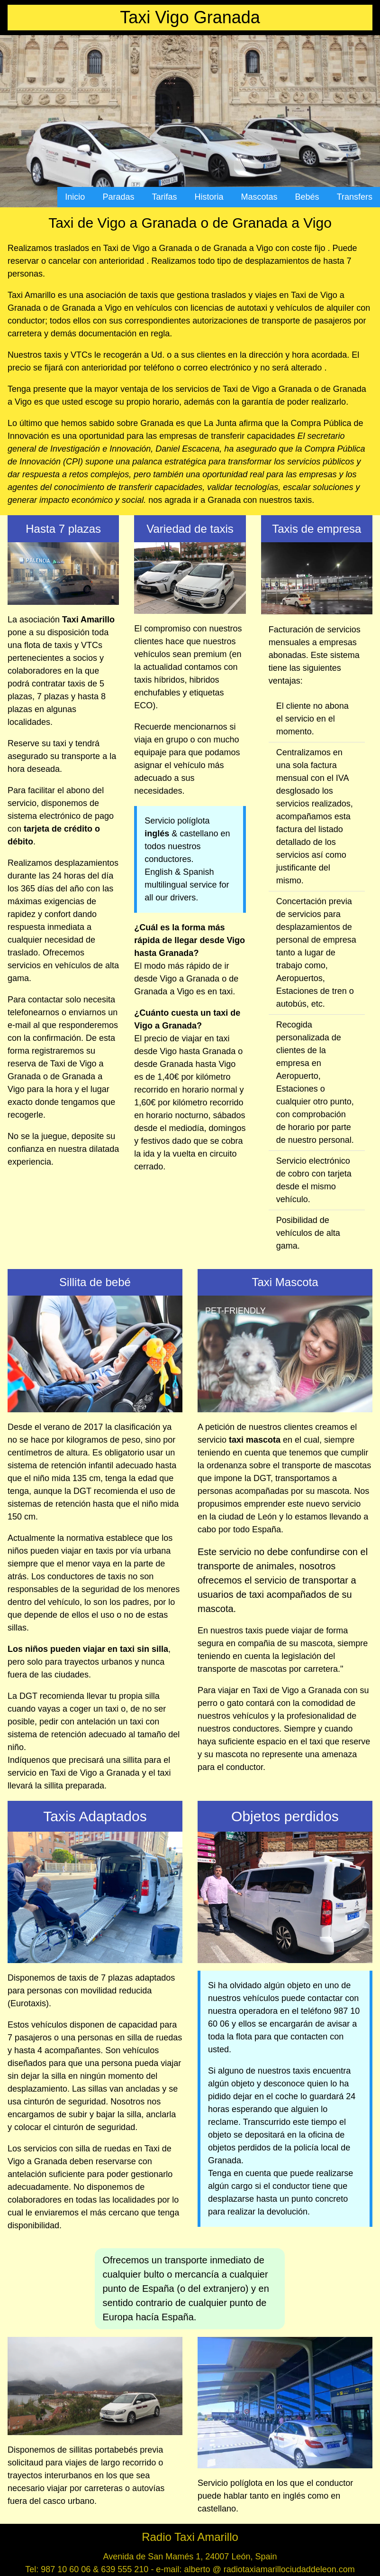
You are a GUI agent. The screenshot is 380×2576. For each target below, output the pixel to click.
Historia (209, 197)
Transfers (354, 197)
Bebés (307, 197)
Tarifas (164, 197)
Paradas (118, 197)
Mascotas (259, 197)
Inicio (75, 197)
